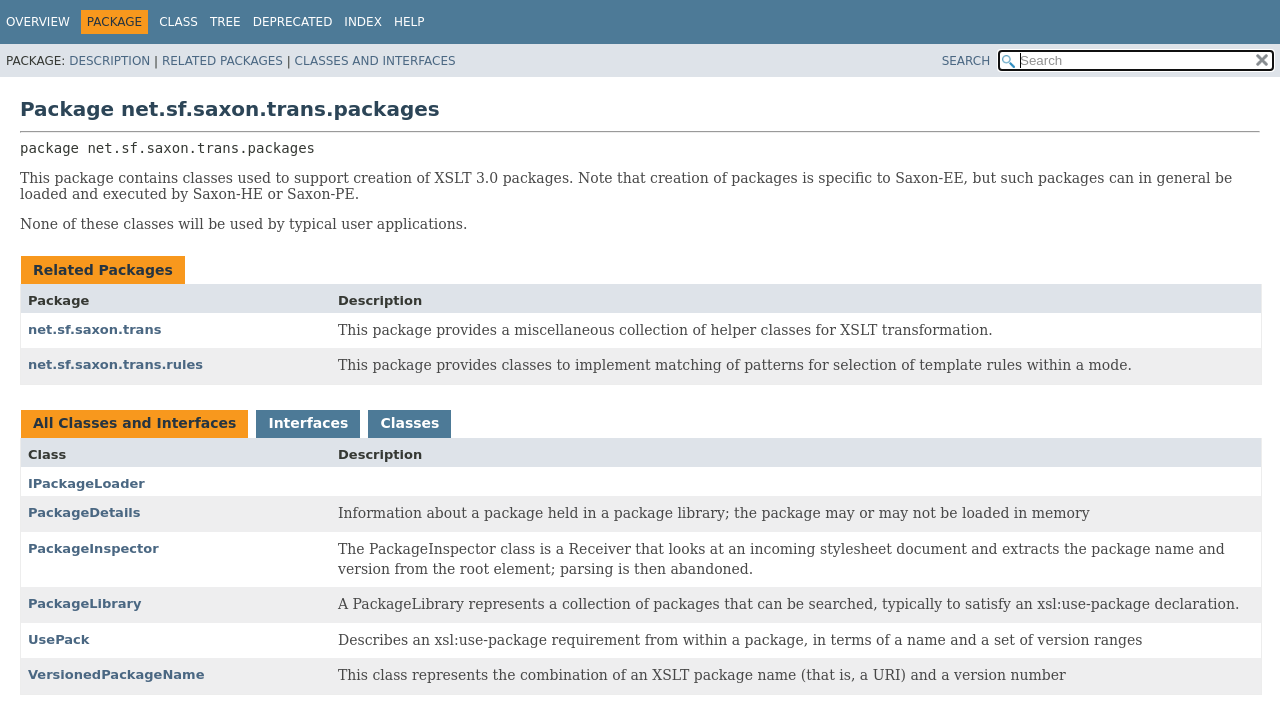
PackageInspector (93, 548)
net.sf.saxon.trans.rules (115, 364)
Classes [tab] (409, 423)
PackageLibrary (84, 603)
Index (363, 22)
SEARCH (966, 61)
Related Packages (222, 61)
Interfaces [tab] (308, 423)
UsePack (59, 639)
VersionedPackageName (116, 674)
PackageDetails (84, 512)
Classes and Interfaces (375, 61)
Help (409, 22)
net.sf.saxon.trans (94, 329)
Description (109, 61)
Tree (225, 22)
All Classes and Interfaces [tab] (134, 423)
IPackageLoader (86, 483)
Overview (38, 22)
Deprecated (293, 22)
